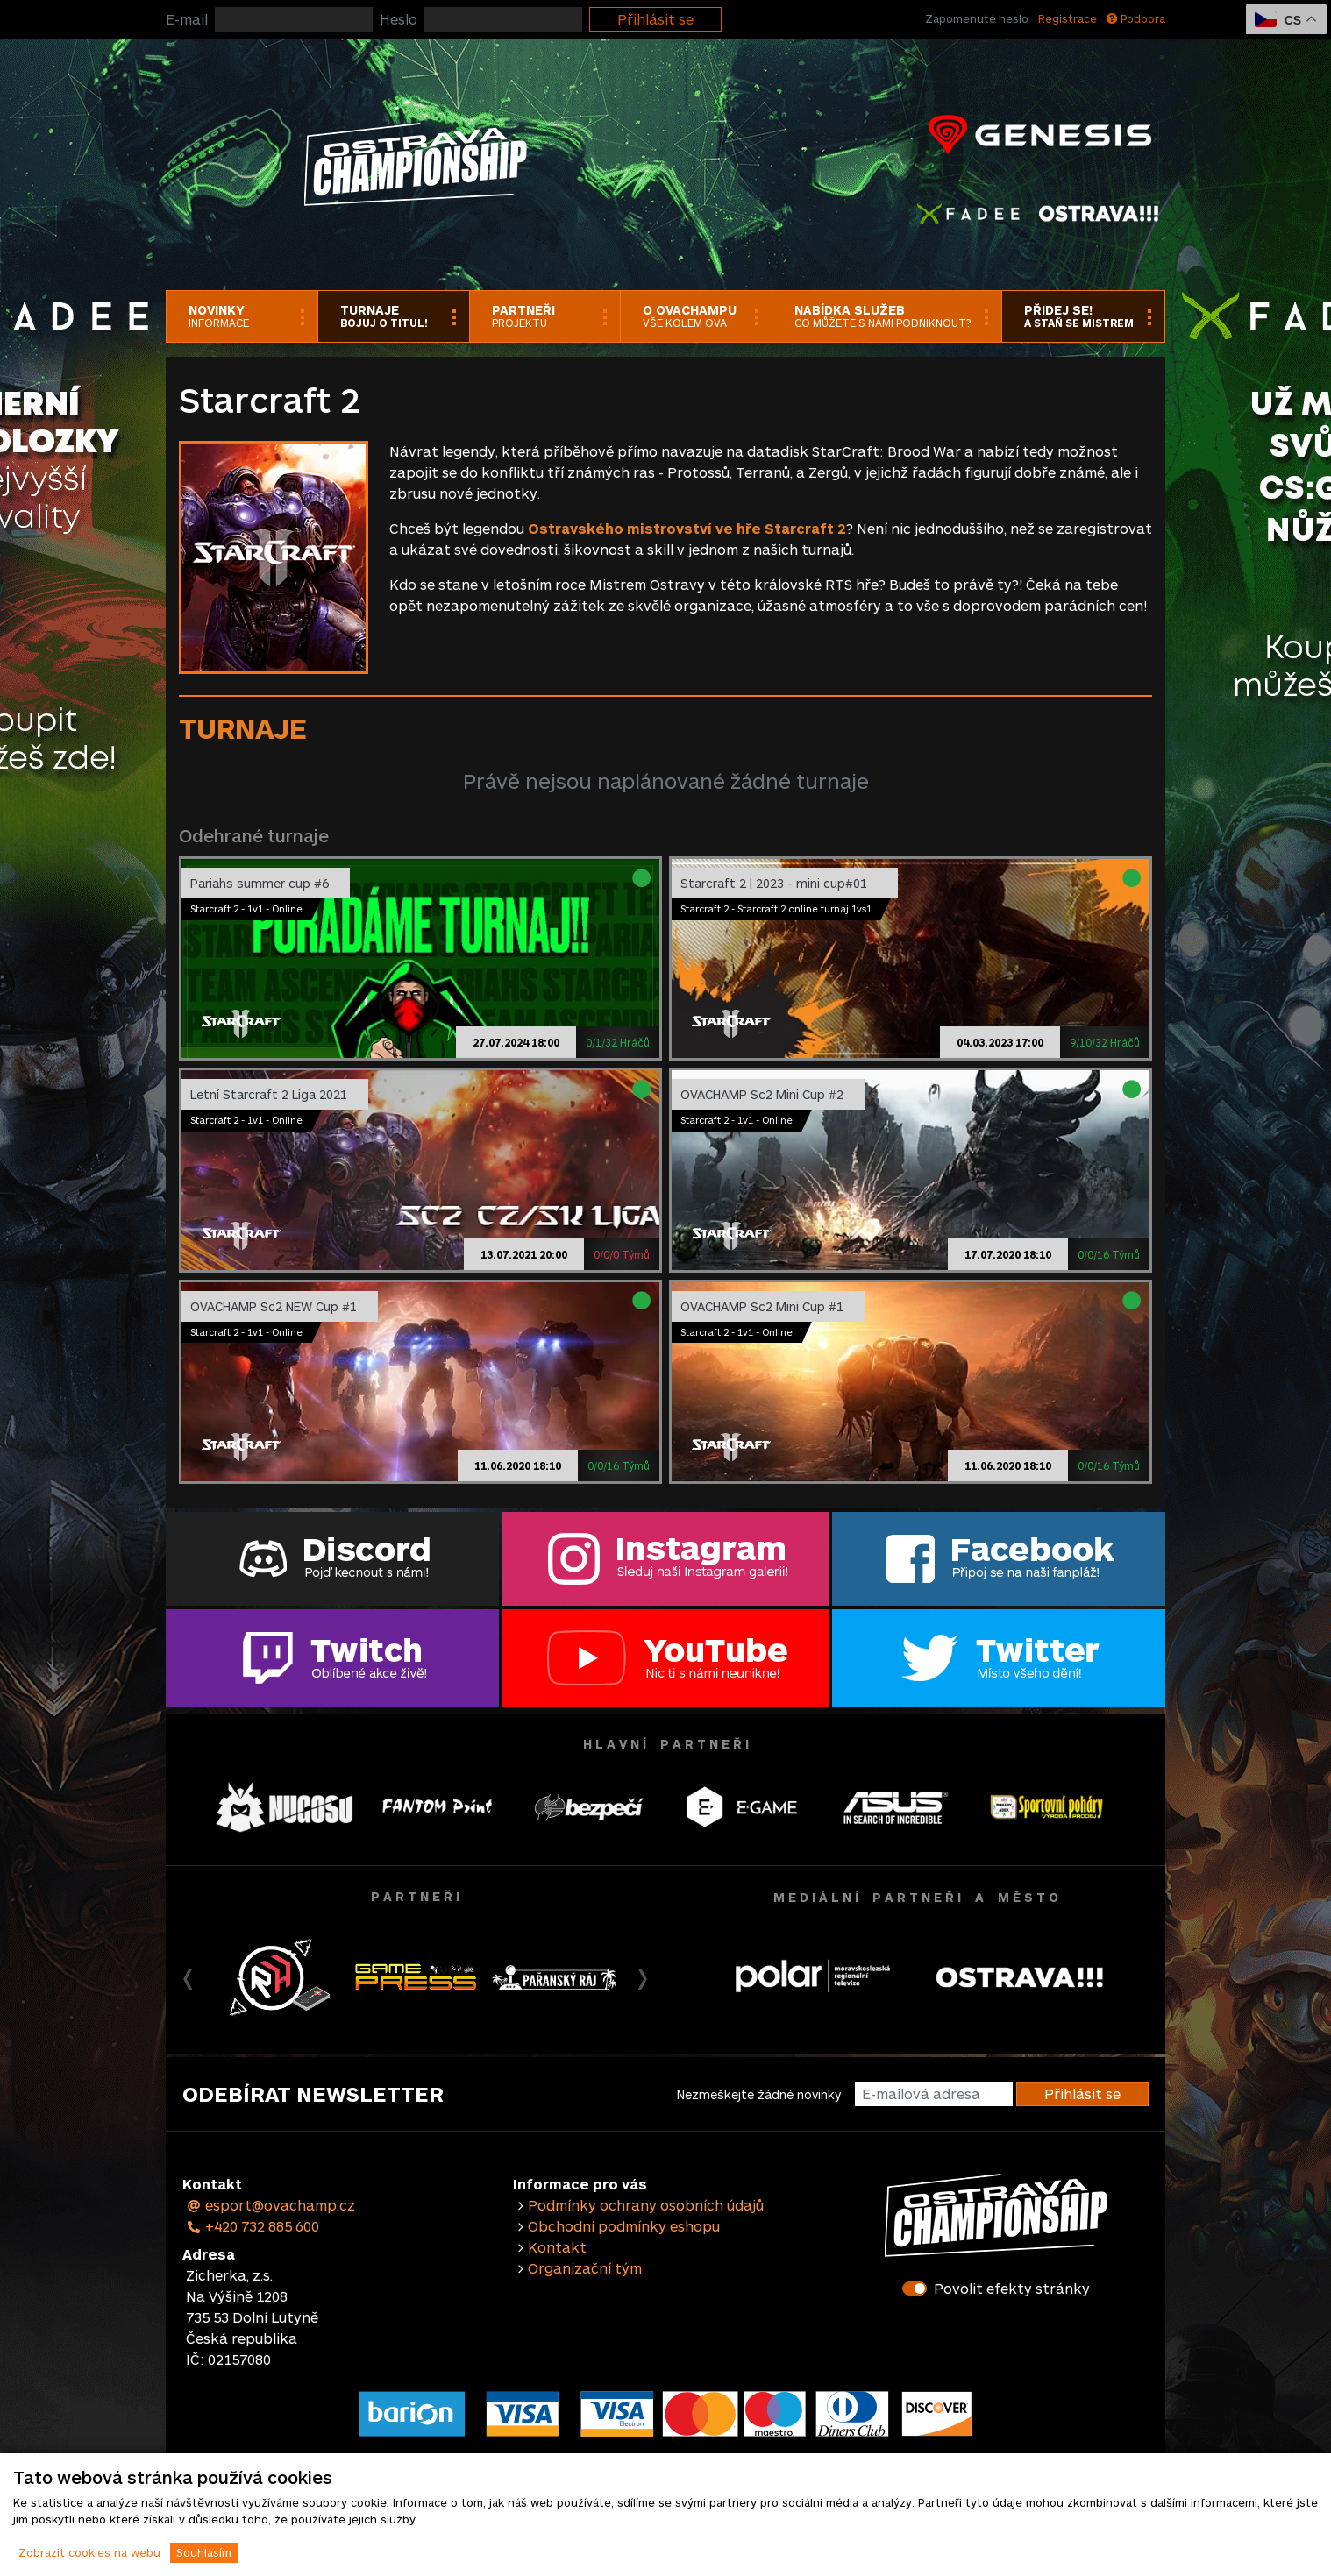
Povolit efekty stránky (1012, 2288)
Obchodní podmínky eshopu (624, 2226)
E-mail (187, 19)
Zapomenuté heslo (976, 18)
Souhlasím (203, 2552)
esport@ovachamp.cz (270, 2204)
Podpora (1136, 18)
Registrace (1067, 18)
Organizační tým (585, 2268)
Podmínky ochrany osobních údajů (646, 2204)
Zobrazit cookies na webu (89, 2552)
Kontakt (557, 2247)
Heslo (398, 19)
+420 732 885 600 (252, 2226)
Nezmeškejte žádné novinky (759, 2094)
